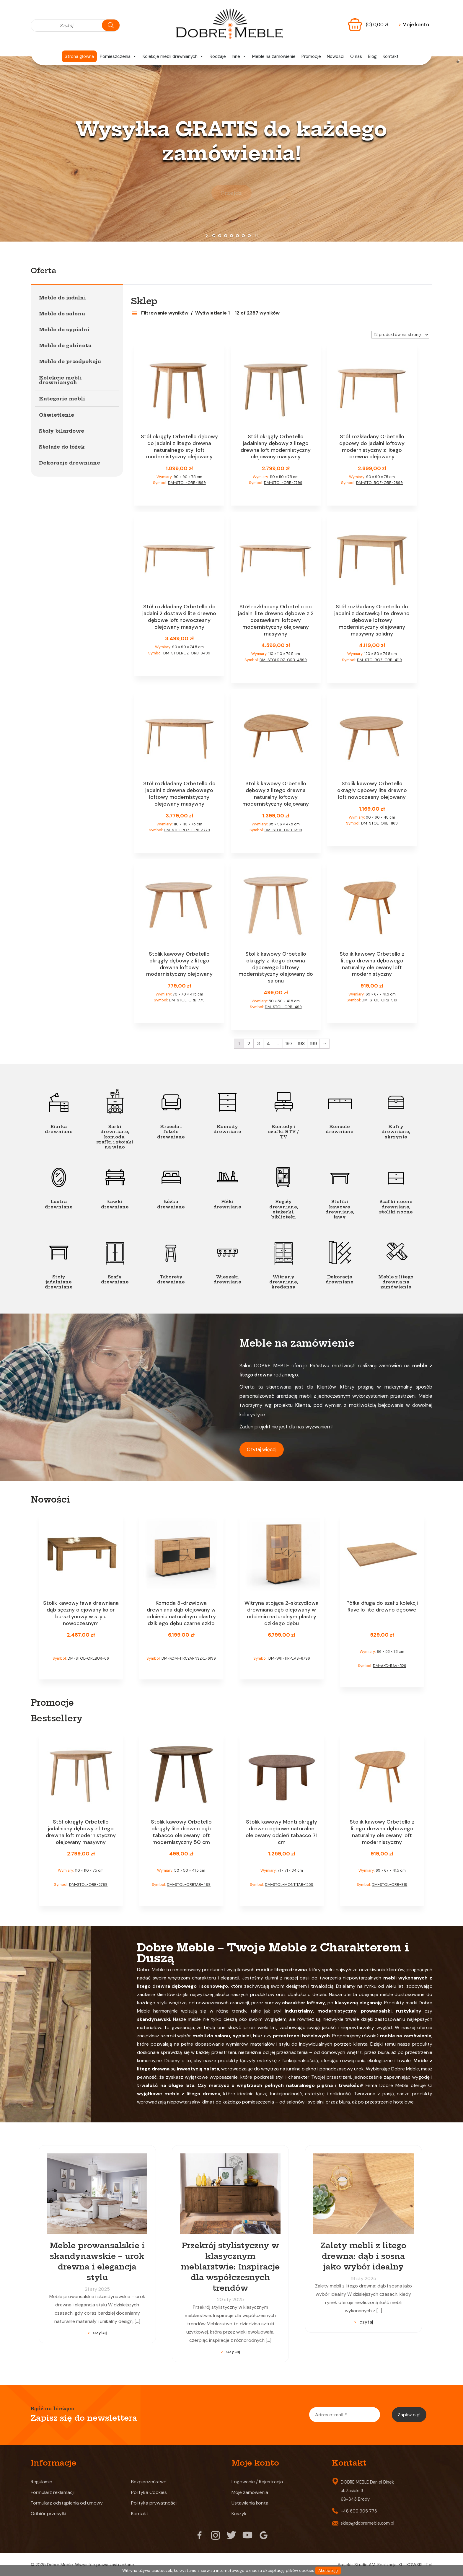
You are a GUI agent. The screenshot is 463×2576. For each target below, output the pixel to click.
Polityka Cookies (149, 2492)
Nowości (335, 56)
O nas (356, 56)
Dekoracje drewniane (69, 463)
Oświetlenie (56, 415)
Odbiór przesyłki (48, 2513)
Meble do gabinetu (65, 345)
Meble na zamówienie (274, 56)
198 (301, 1043)
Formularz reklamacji (52, 2492)
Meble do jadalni (62, 298)
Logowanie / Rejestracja (257, 2482)
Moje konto (413, 24)
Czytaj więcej (261, 1449)
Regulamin (41, 2482)
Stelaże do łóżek (62, 447)
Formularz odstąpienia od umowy (67, 2503)
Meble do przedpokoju (70, 361)
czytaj (100, 2332)
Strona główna (79, 56)
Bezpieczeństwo (149, 2482)
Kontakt (391, 56)
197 (289, 1043)
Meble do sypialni (64, 330)
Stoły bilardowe (61, 431)
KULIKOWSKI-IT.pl (415, 2564)
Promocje (311, 56)
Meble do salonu (62, 314)
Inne (239, 56)
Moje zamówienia (249, 2492)
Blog (372, 56)
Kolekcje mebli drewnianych (173, 56)
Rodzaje (218, 56)
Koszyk (239, 2513)
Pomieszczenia (118, 56)
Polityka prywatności (154, 2503)
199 (313, 1043)
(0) (377, 24)
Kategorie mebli (62, 399)
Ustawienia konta (249, 2503)
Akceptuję (328, 2570)
